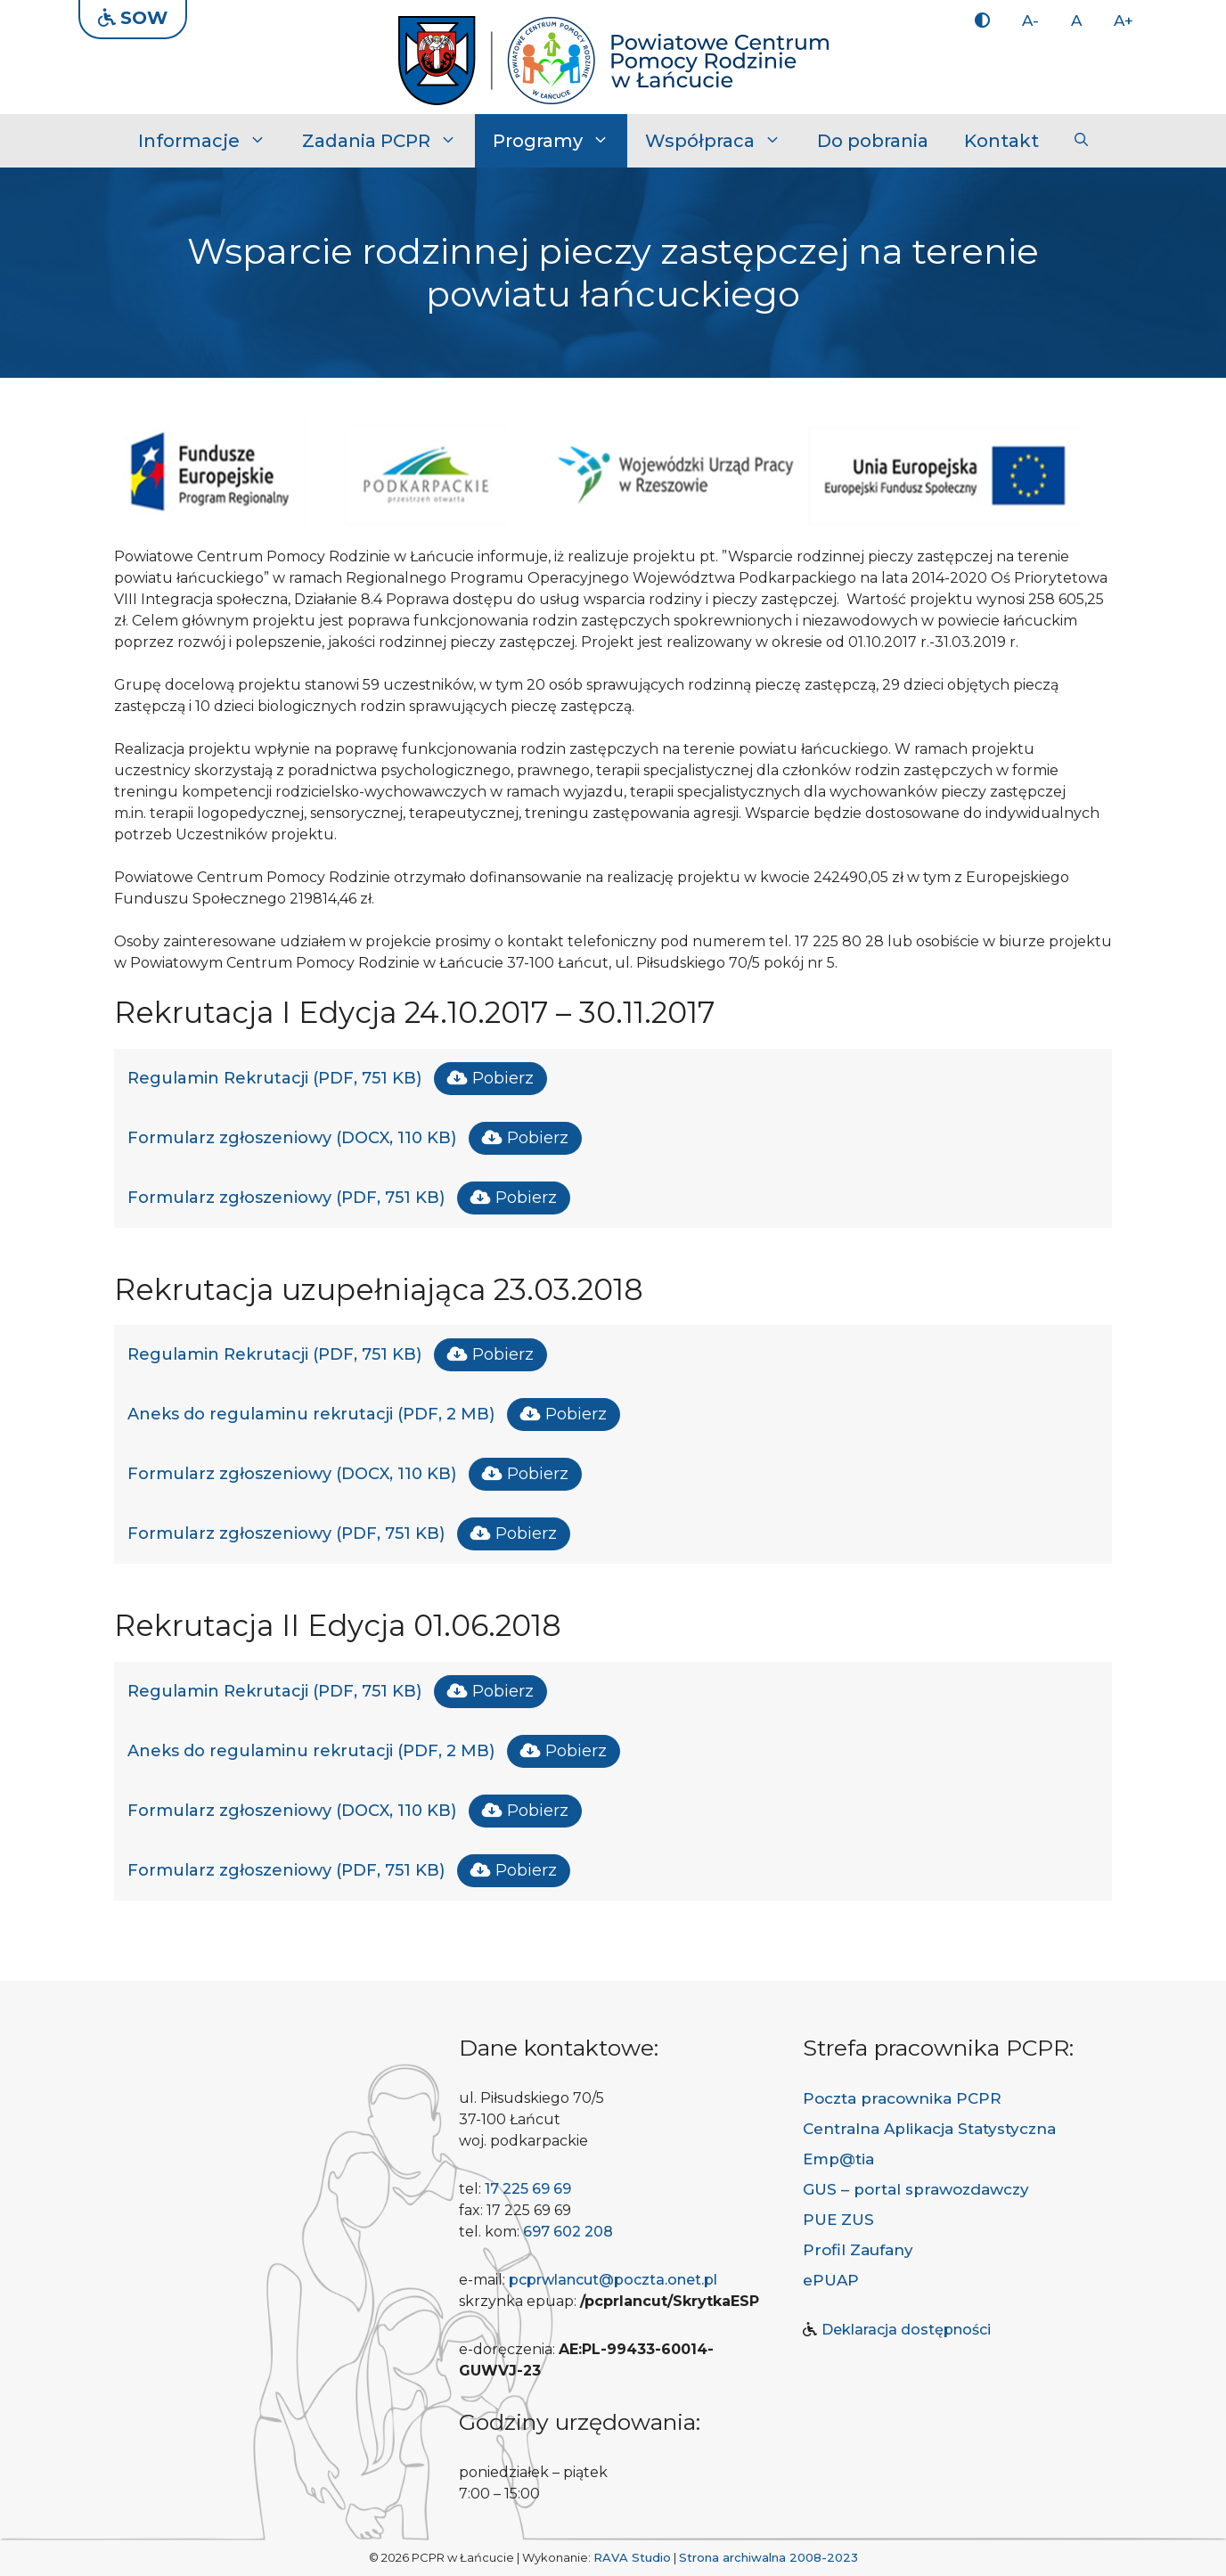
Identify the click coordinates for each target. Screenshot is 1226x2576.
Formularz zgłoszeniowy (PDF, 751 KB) (286, 1197)
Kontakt (1001, 140)
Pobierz (503, 1078)
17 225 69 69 (528, 2188)
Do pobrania (872, 140)
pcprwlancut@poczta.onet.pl (613, 2279)
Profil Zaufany (858, 2250)
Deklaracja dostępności (906, 2329)
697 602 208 (568, 2231)
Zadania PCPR (388, 141)
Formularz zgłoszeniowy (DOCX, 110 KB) (291, 1138)
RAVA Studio (632, 2557)
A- (1030, 20)
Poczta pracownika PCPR (902, 2098)
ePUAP (831, 2280)
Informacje (211, 141)
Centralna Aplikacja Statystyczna (929, 2129)
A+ (1123, 20)
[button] (1081, 141)
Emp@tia (838, 2159)
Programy (560, 141)
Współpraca (722, 141)
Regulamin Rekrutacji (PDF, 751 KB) (274, 1078)
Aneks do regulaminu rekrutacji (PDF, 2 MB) (310, 1414)
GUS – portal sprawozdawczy (916, 2189)
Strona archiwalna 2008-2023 (768, 2557)
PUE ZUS (838, 2219)
